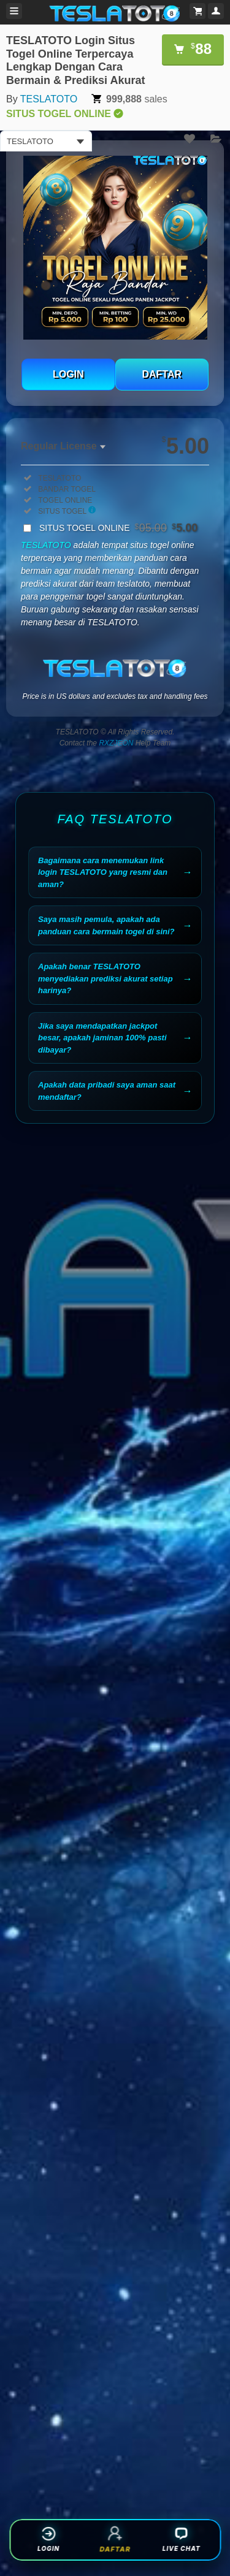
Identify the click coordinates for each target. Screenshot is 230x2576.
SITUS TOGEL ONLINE (118, 527)
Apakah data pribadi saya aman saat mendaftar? (106, 1091)
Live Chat (182, 2539)
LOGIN (68, 374)
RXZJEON (116, 743)
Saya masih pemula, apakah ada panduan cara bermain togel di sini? (106, 925)
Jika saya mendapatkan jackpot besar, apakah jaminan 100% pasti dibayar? (102, 1037)
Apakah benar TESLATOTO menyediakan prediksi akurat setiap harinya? (105, 978)
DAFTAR (162, 374)
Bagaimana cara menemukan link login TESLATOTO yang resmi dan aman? (102, 872)
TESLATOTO (48, 99)
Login (48, 2539)
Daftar (115, 2539)
